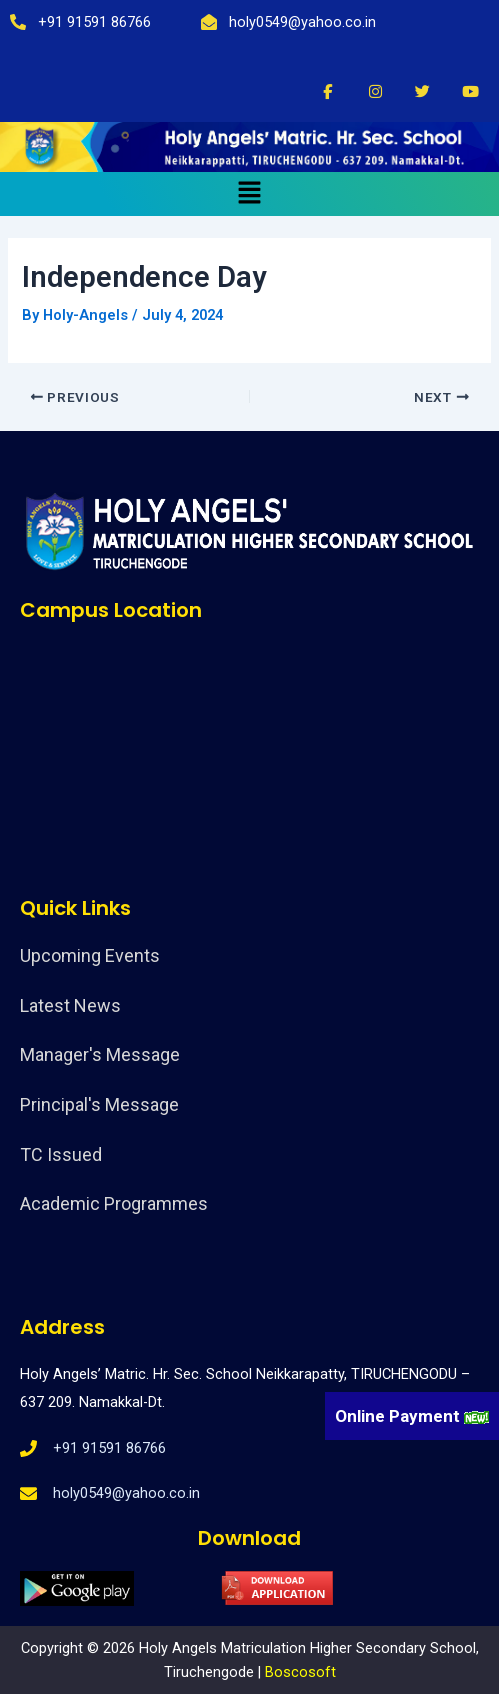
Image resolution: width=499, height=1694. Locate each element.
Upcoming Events (90, 955)
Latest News (70, 1005)
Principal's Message (99, 1104)
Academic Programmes (114, 1203)
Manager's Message (100, 1054)
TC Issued (61, 1154)
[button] (249, 194)
